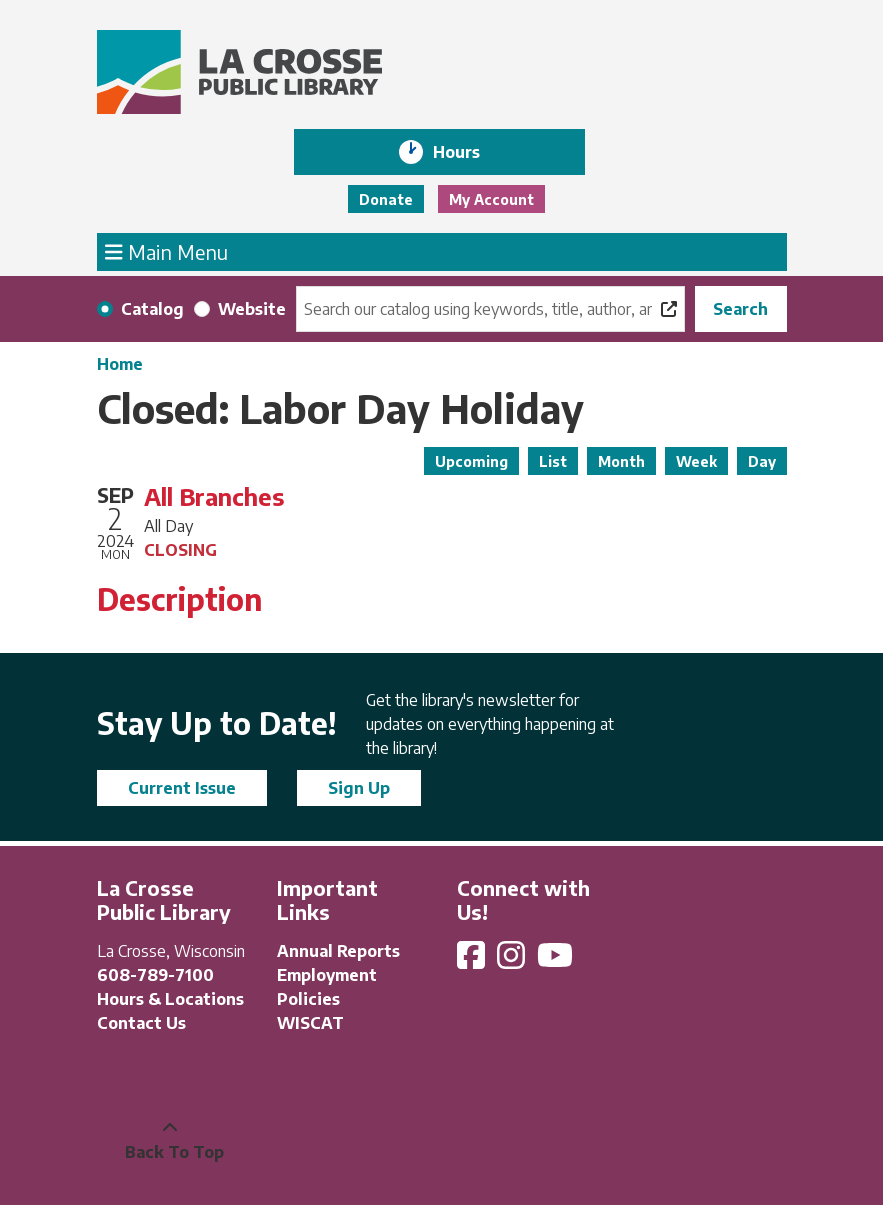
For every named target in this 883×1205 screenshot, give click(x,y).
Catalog (152, 309)
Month (621, 461)
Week (696, 461)
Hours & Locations (170, 999)
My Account (491, 199)
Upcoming (471, 461)
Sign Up (359, 788)
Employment (327, 975)
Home (120, 364)
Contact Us (141, 1023)
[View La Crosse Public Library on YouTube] (557, 961)
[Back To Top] (170, 1140)
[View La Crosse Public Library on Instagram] (513, 961)
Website (252, 309)
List (553, 461)
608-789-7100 (155, 975)
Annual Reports (338, 951)
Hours (470, 152)
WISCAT (310, 1023)
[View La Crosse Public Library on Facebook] (473, 961)
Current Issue (182, 788)
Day (762, 461)
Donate (386, 199)
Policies (308, 999)
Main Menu (166, 251)
